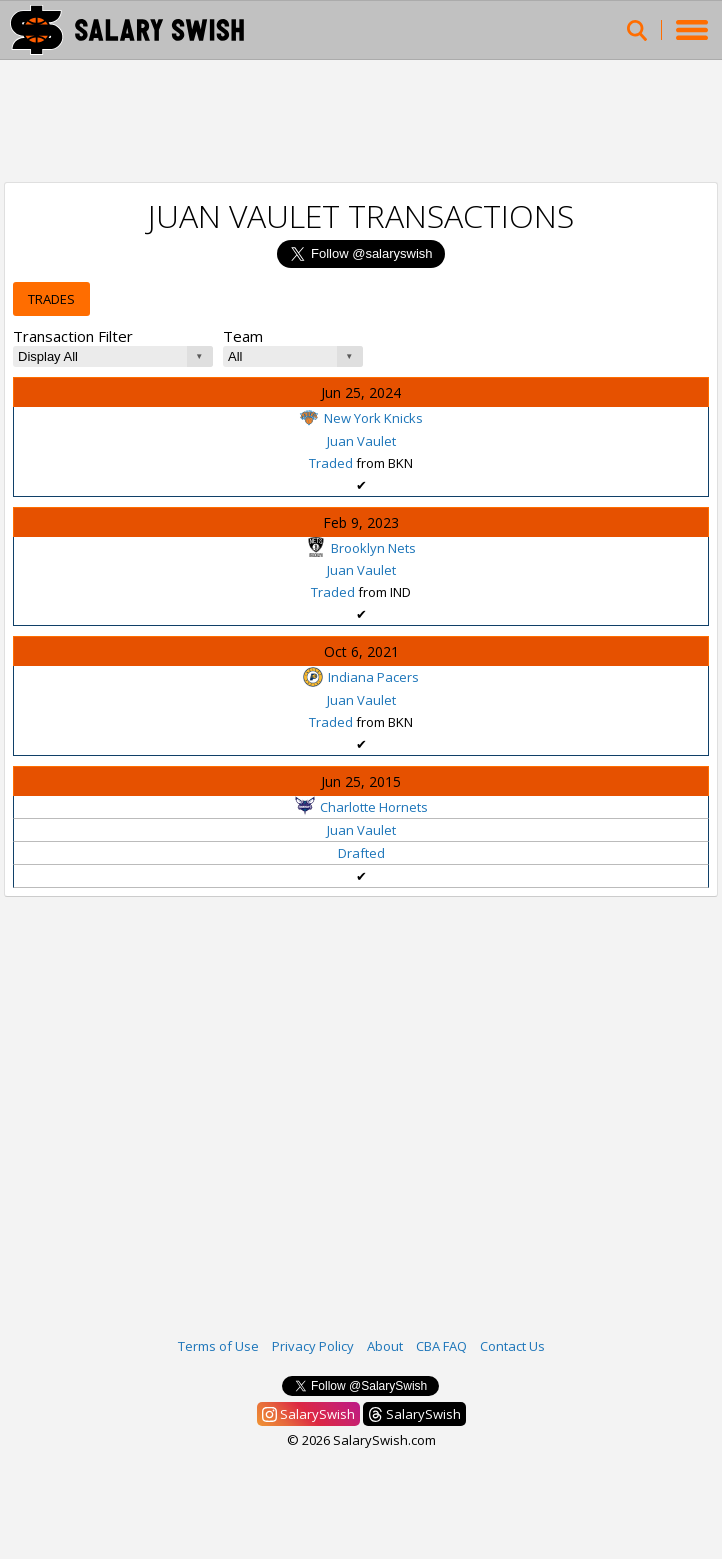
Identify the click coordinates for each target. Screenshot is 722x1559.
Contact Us (512, 1346)
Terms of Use (218, 1346)
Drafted (361, 853)
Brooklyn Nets (361, 548)
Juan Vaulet (361, 441)
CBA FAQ (441, 1346)
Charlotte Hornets (361, 807)
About (385, 1346)
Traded (331, 463)
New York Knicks (361, 418)
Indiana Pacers (361, 677)
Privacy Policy (313, 1346)
